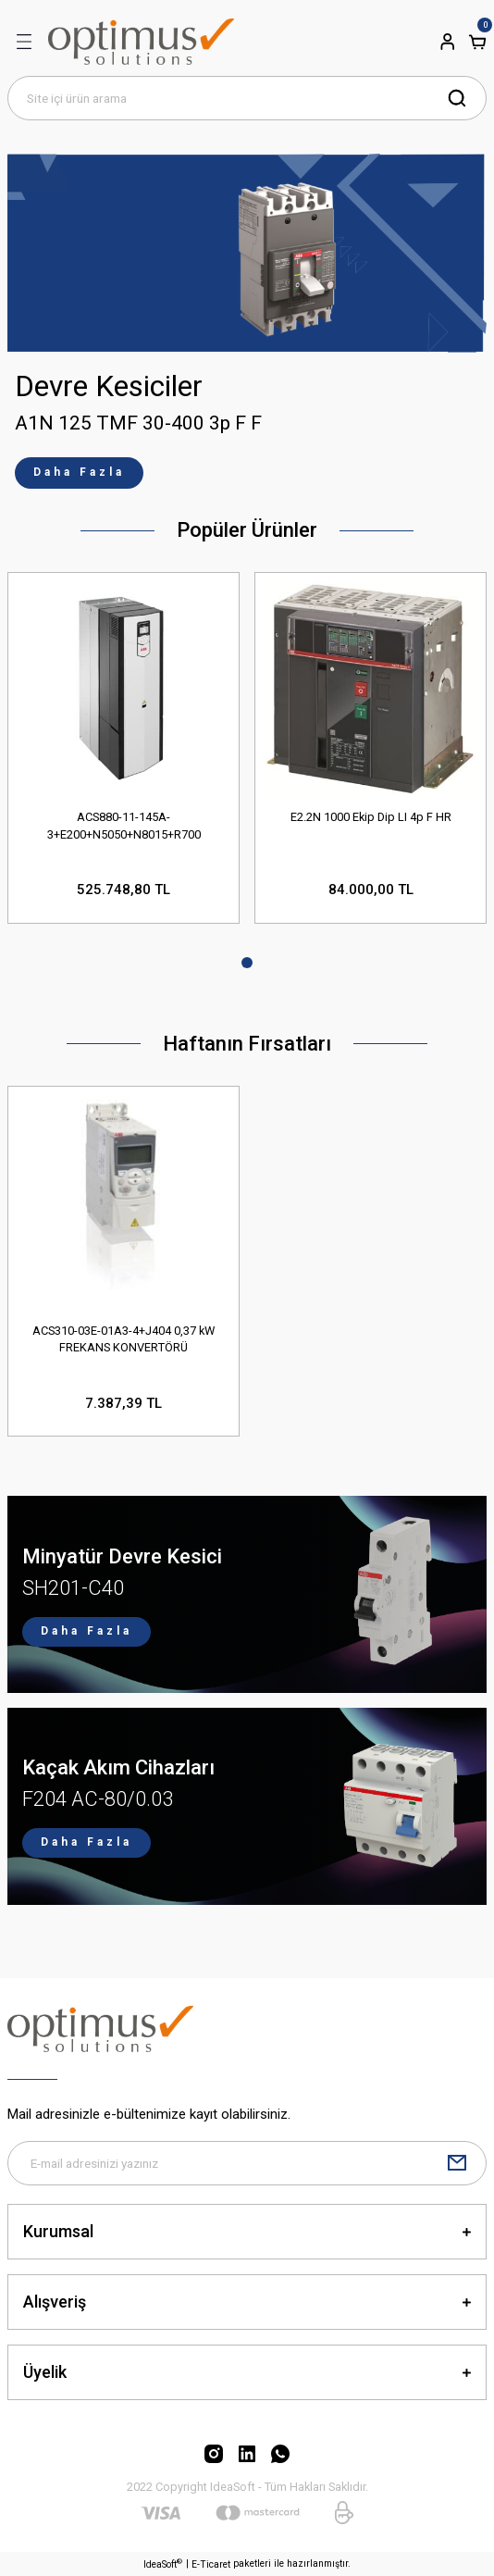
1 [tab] (247, 962)
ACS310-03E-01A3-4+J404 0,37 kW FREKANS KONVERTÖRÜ (123, 1339)
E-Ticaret (210, 2564)
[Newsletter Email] (247, 2163)
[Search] (247, 98)
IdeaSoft (162, 2563)
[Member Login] (447, 42)
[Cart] (477, 42)
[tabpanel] (247, 321)
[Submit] (457, 2163)
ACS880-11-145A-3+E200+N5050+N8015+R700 (124, 825)
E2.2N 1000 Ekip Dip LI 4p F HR (370, 817)
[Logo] (141, 42)
